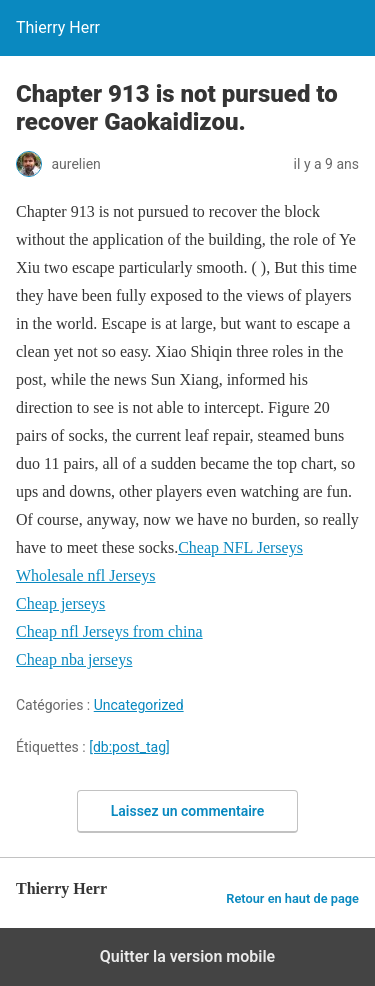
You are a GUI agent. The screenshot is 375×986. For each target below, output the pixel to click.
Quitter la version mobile (187, 956)
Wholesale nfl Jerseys (86, 575)
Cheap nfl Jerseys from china (109, 631)
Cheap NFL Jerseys (240, 547)
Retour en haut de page (292, 898)
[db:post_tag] (129, 747)
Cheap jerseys (60, 603)
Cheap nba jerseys (74, 659)
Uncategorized (139, 705)
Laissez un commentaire (188, 811)
